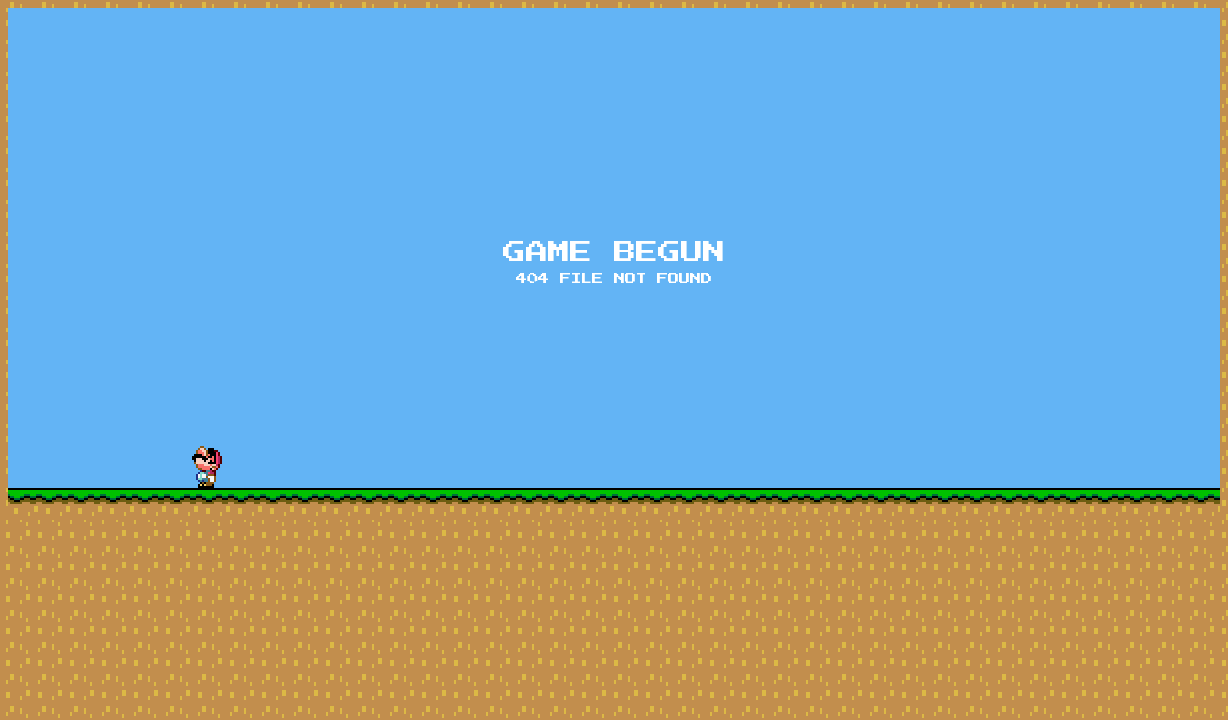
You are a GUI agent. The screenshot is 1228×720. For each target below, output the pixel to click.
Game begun (614, 253)
